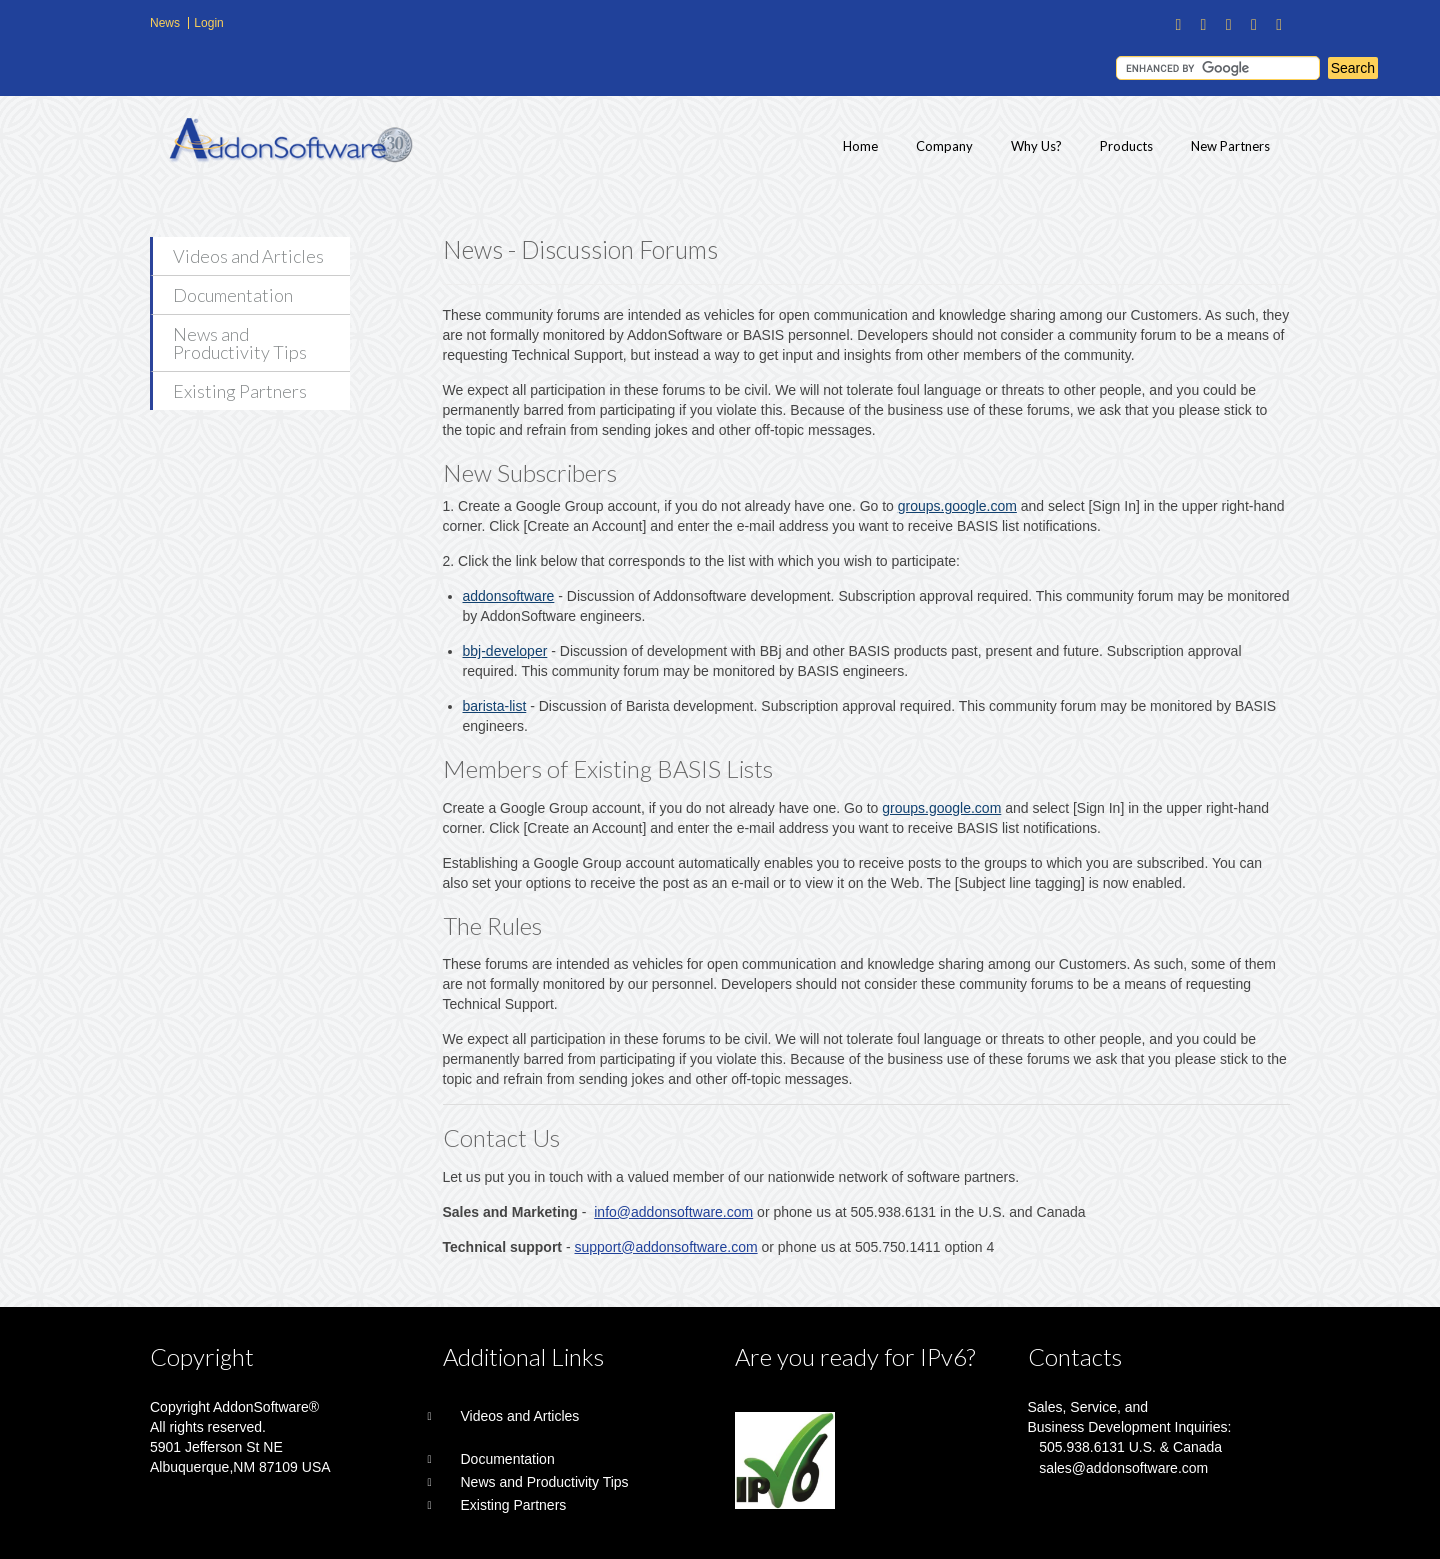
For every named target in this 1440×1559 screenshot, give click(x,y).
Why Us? (1036, 146)
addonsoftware (509, 596)
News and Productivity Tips (240, 343)
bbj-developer (505, 651)
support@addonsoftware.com (666, 1247)
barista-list (495, 706)
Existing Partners (240, 391)
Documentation (233, 295)
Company (944, 146)
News (165, 23)
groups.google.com (957, 506)
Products (1126, 146)
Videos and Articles (248, 256)
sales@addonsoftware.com (1123, 1468)
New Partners (1230, 146)
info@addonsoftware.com (673, 1212)
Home (860, 146)
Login (208, 23)
